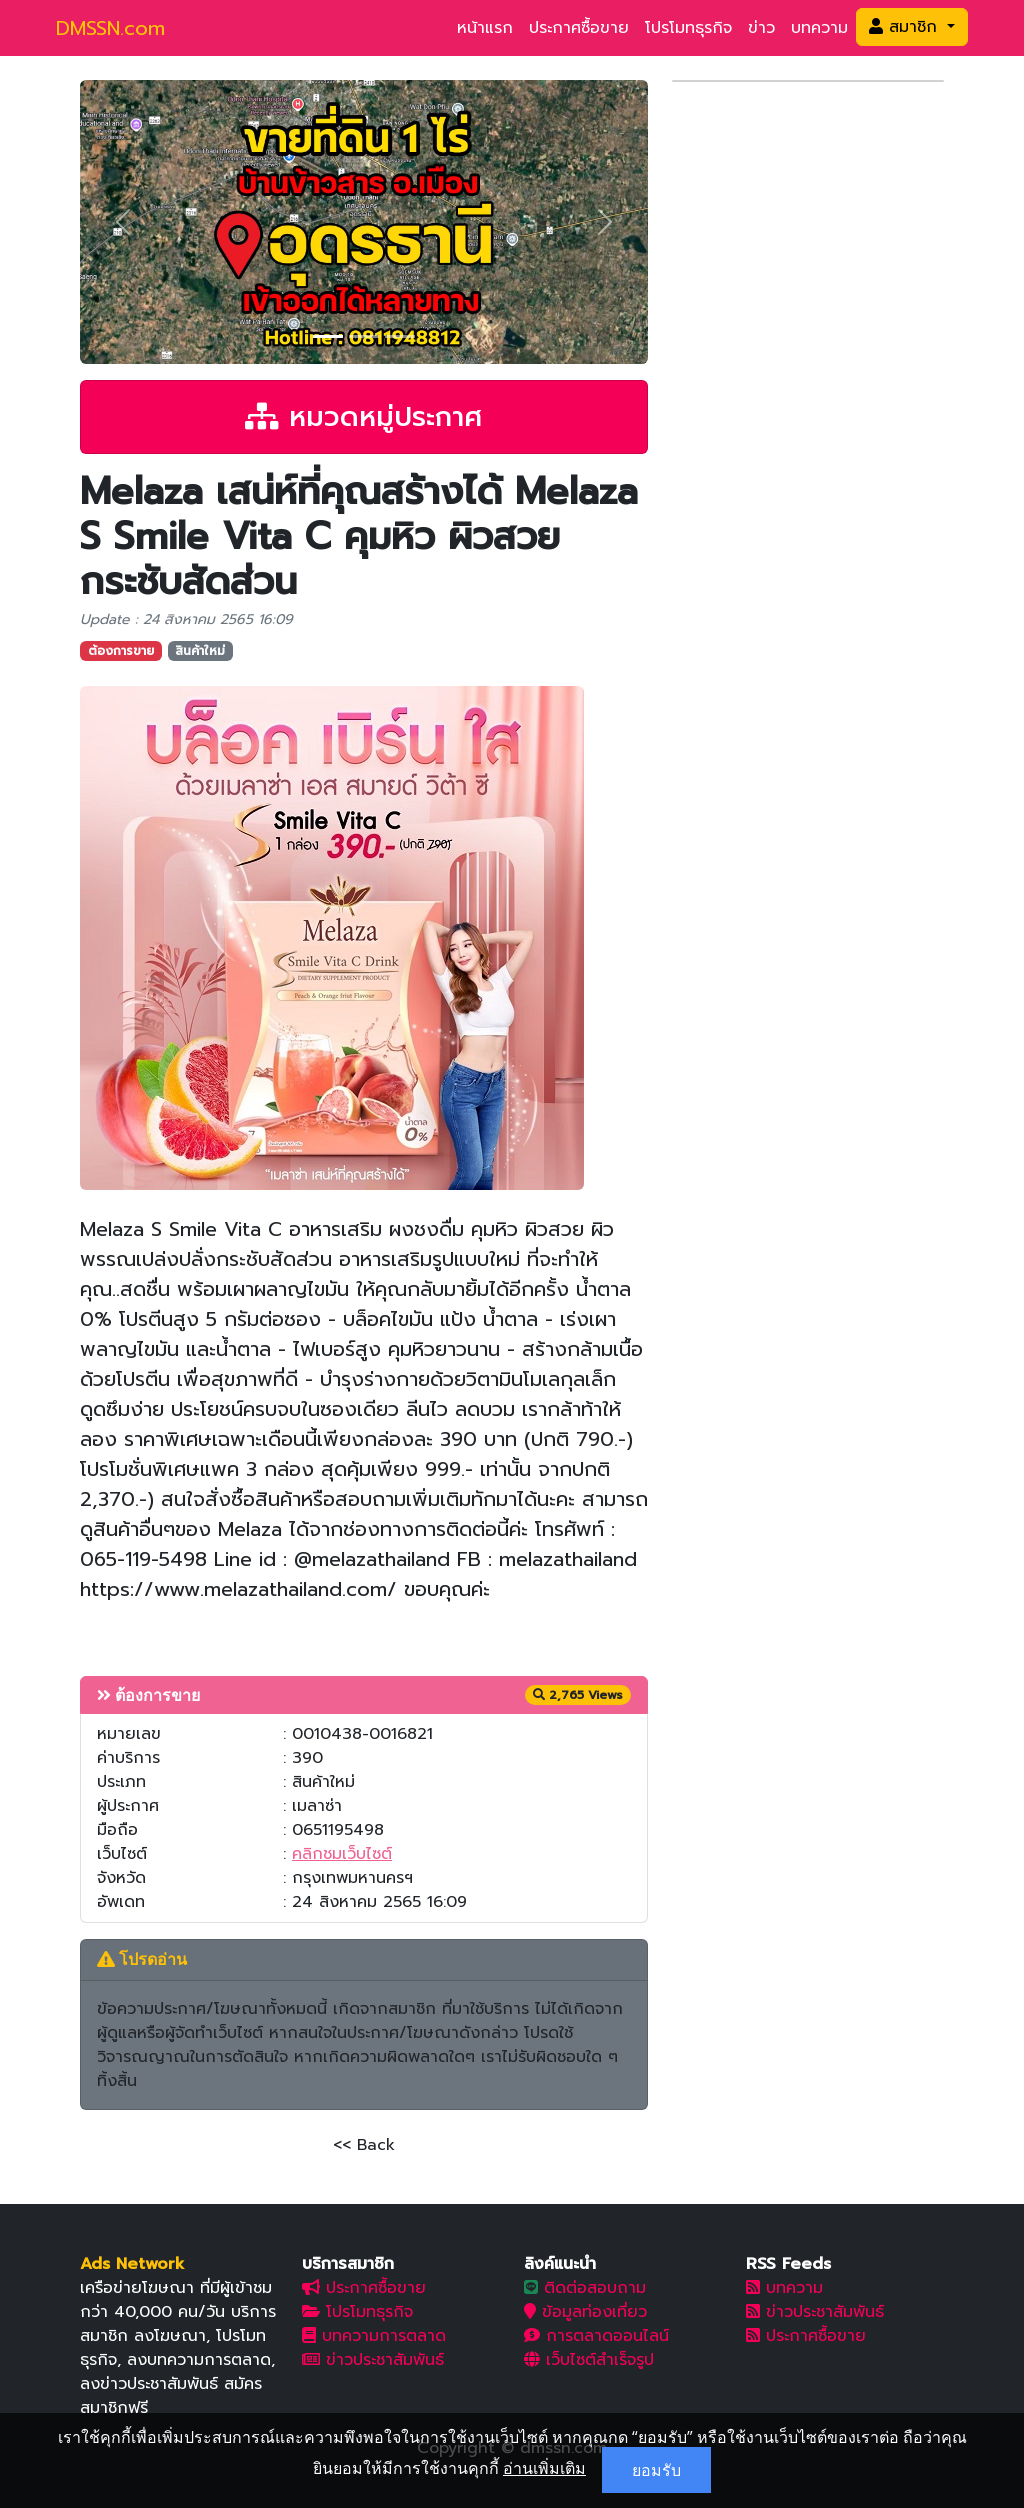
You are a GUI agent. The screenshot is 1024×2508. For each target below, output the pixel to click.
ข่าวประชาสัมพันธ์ (373, 2360)
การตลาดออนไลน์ (596, 2336)
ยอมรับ (656, 2470)
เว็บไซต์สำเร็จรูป (589, 2360)
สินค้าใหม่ (200, 651)
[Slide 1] (328, 336)
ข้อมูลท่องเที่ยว (585, 2312)
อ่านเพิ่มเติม (544, 2468)
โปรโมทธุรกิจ (688, 28)
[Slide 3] (400, 336)
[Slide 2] (364, 336)
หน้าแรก (485, 28)
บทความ (819, 28)
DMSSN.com (110, 28)
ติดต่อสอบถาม (585, 2288)
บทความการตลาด (374, 2336)
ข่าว (761, 28)
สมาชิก (906, 27)
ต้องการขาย (121, 651)
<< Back (364, 2145)
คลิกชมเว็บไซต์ (342, 1854)
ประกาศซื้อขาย (579, 28)
